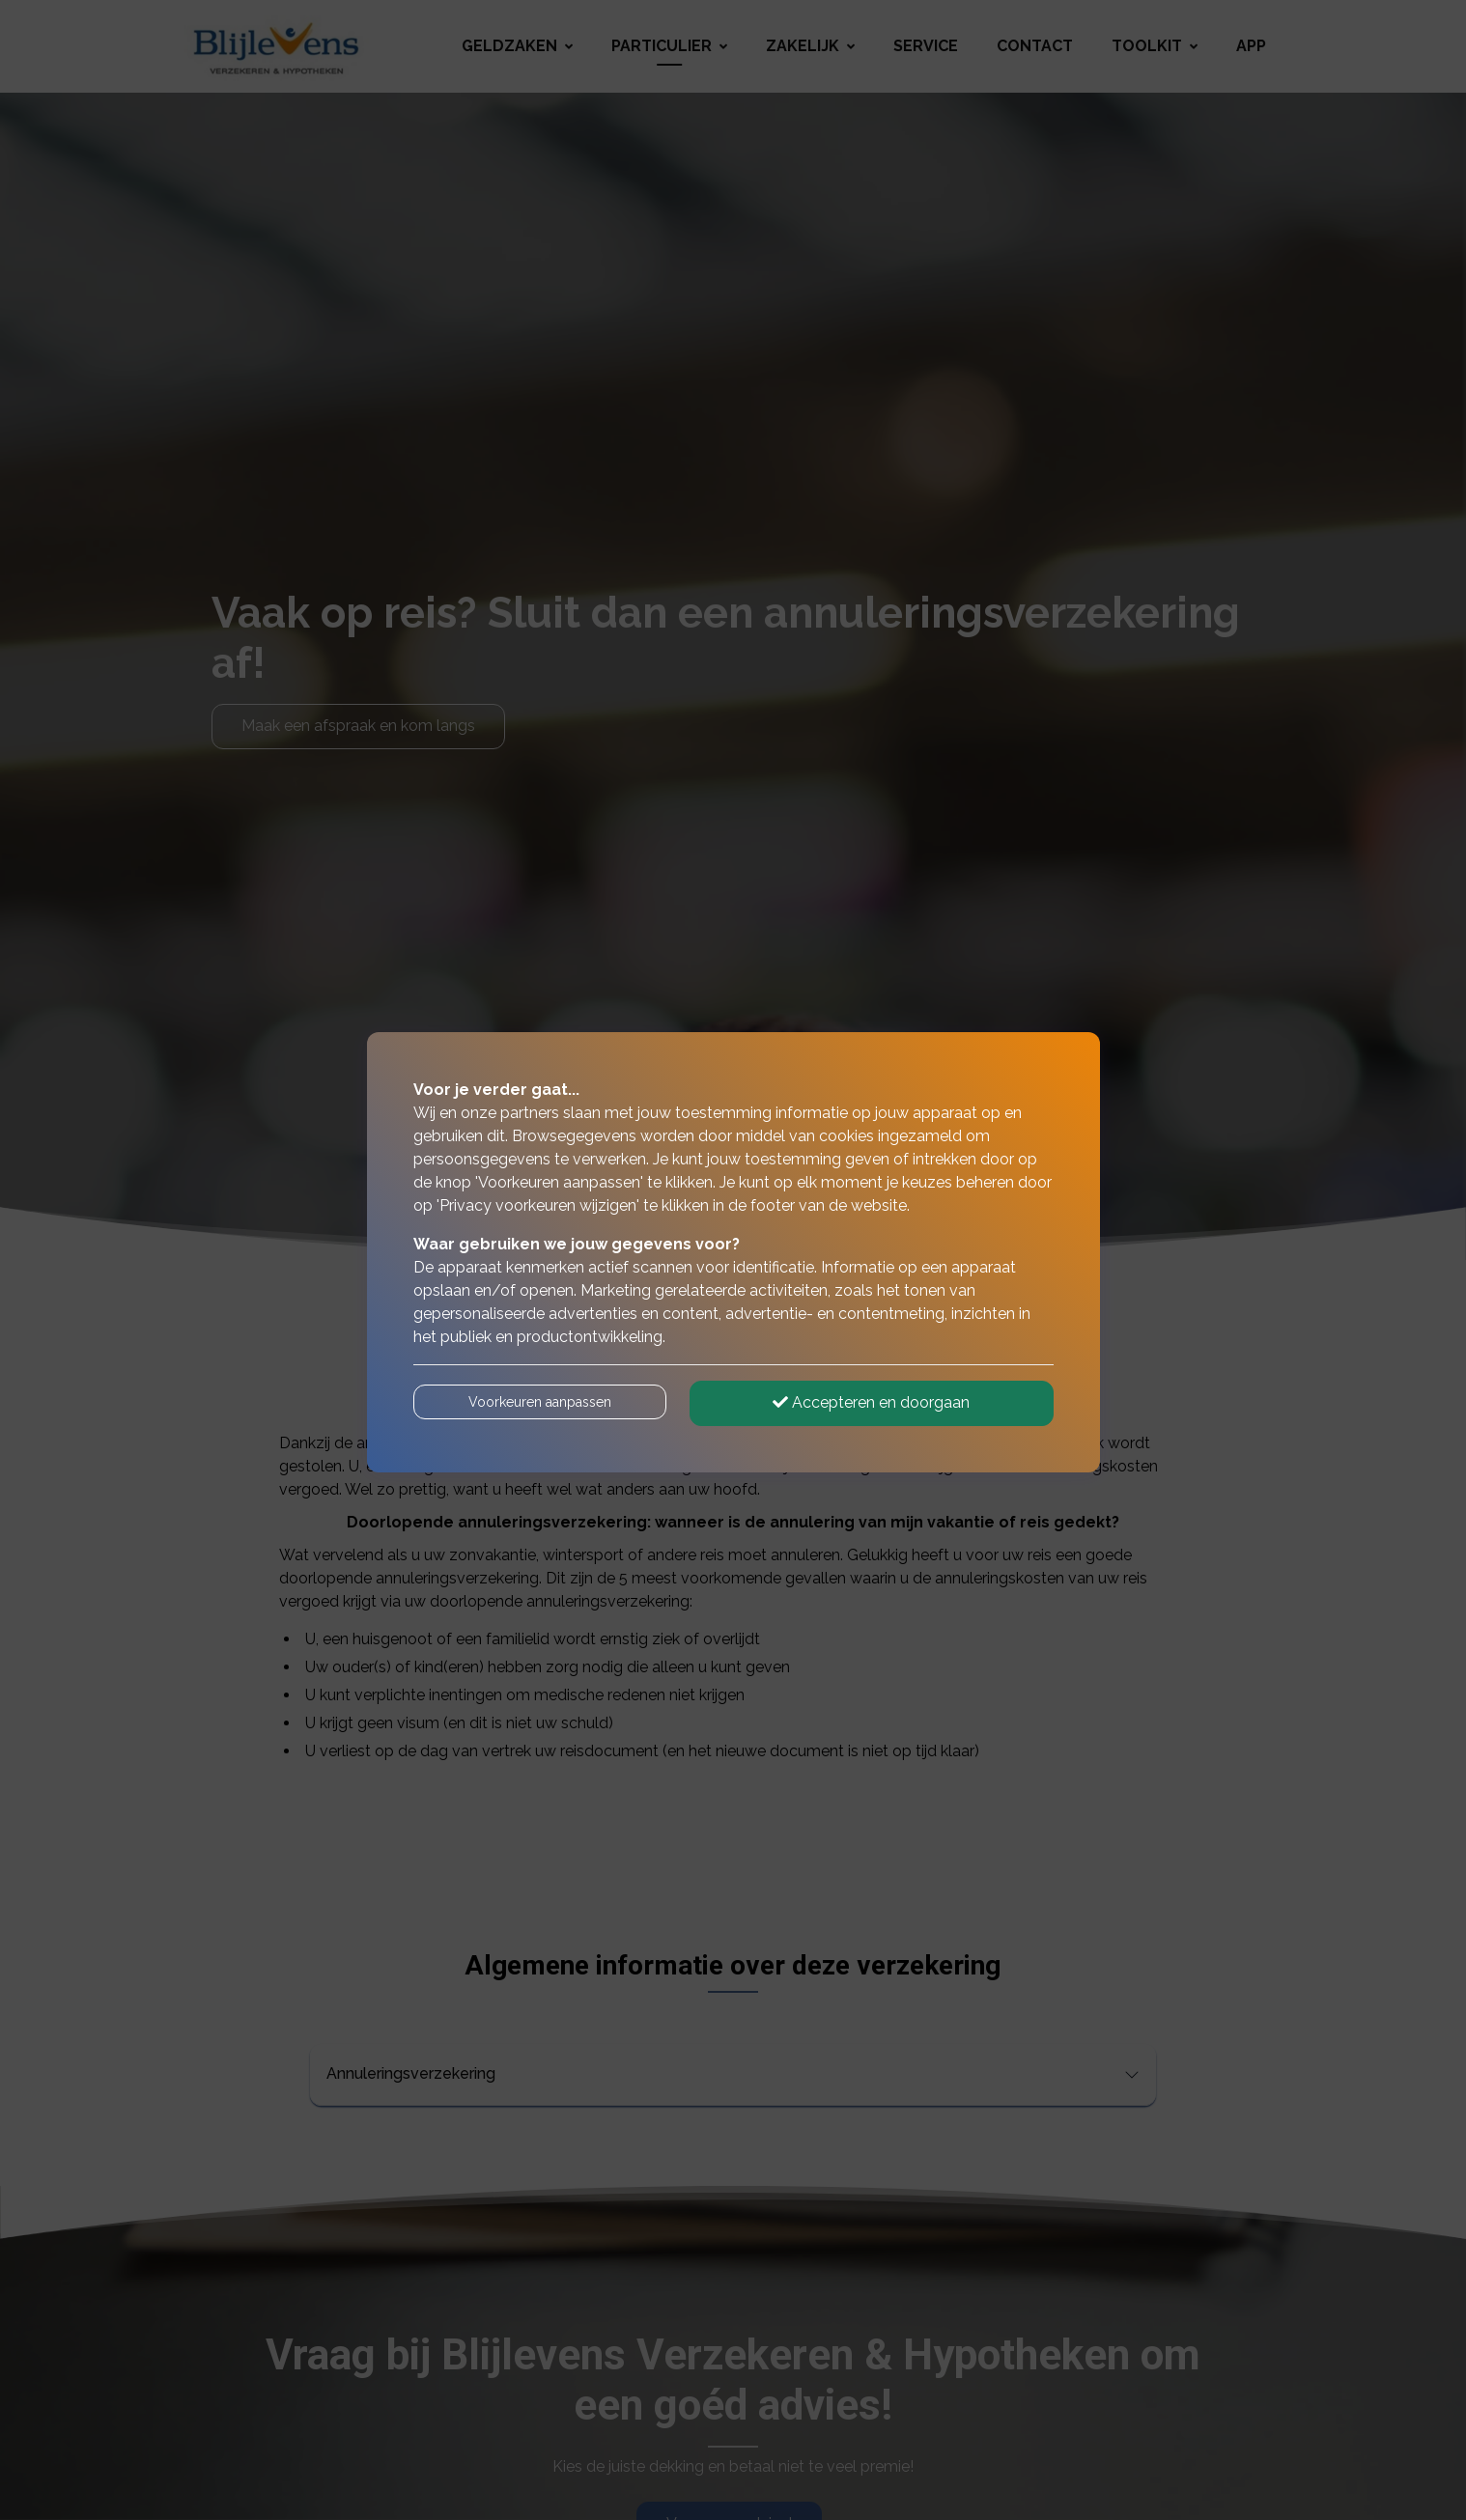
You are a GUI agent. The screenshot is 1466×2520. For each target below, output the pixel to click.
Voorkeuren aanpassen (539, 1402)
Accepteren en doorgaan (871, 1402)
